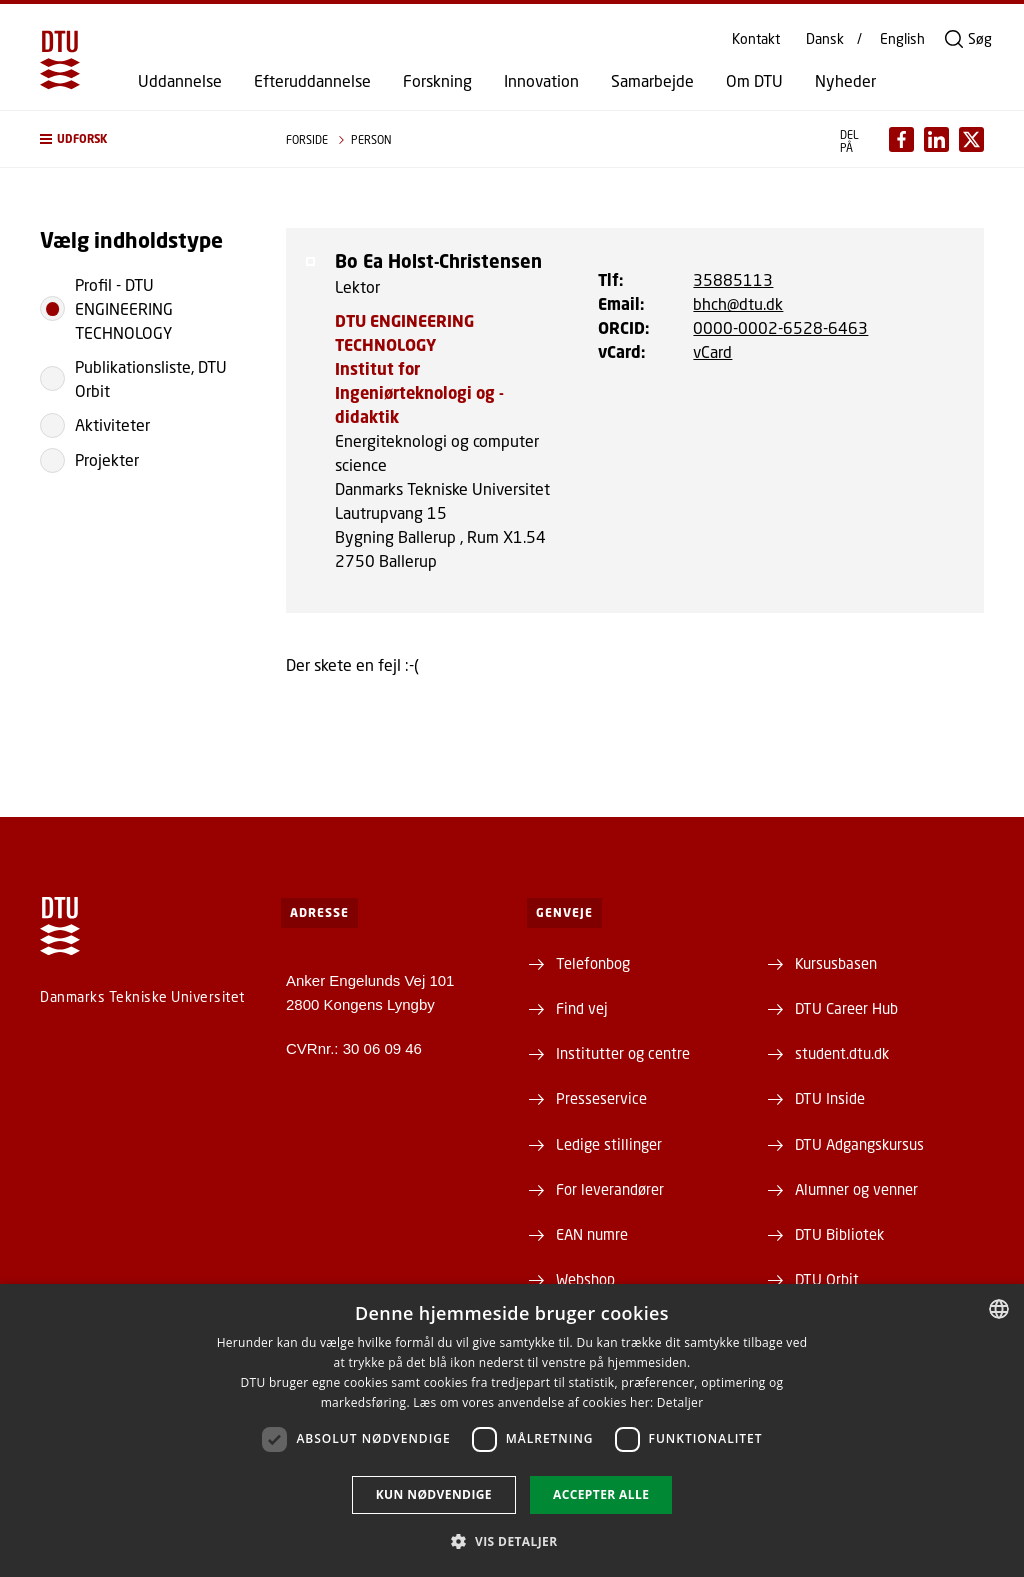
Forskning (437, 81)
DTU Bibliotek (839, 1234)
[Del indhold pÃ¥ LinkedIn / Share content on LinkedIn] (936, 139)
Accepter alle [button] (601, 1494)
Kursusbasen (836, 963)
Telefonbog (593, 963)
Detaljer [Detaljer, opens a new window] (680, 1402)
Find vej (582, 1008)
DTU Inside (830, 1098)
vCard (712, 351)
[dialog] (512, 1430)
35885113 (733, 279)
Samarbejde (652, 81)
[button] (143, 139)
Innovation (541, 81)
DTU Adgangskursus (859, 1144)
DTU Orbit (827, 1279)
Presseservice (601, 1098)
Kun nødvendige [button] (434, 1494)
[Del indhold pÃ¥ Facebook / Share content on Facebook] (901, 139)
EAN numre (592, 1234)
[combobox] (999, 1309)
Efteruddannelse (312, 81)
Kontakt (756, 39)
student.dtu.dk (842, 1053)
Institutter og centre (623, 1053)
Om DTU (754, 81)
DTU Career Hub (846, 1008)
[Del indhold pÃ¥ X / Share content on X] (971, 139)
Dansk (825, 39)
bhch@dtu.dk (738, 303)
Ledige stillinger (609, 1144)
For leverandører (610, 1189)
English (902, 39)
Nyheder (845, 81)
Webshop (585, 1279)
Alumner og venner (856, 1189)
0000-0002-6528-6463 (780, 327)
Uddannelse (180, 81)
